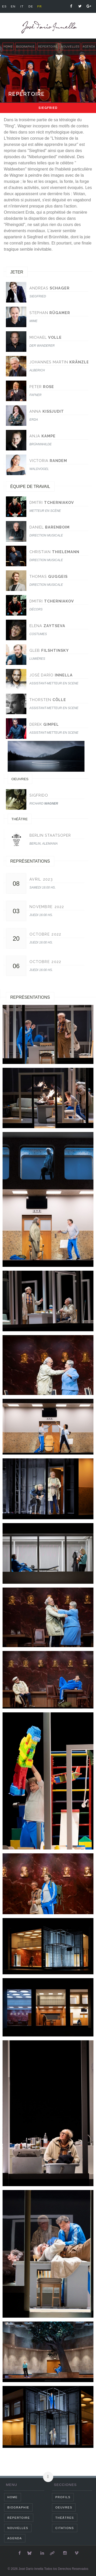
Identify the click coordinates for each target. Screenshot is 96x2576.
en (13, 6)
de (30, 6)
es (4, 6)
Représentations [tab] (30, 997)
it (22, 6)
